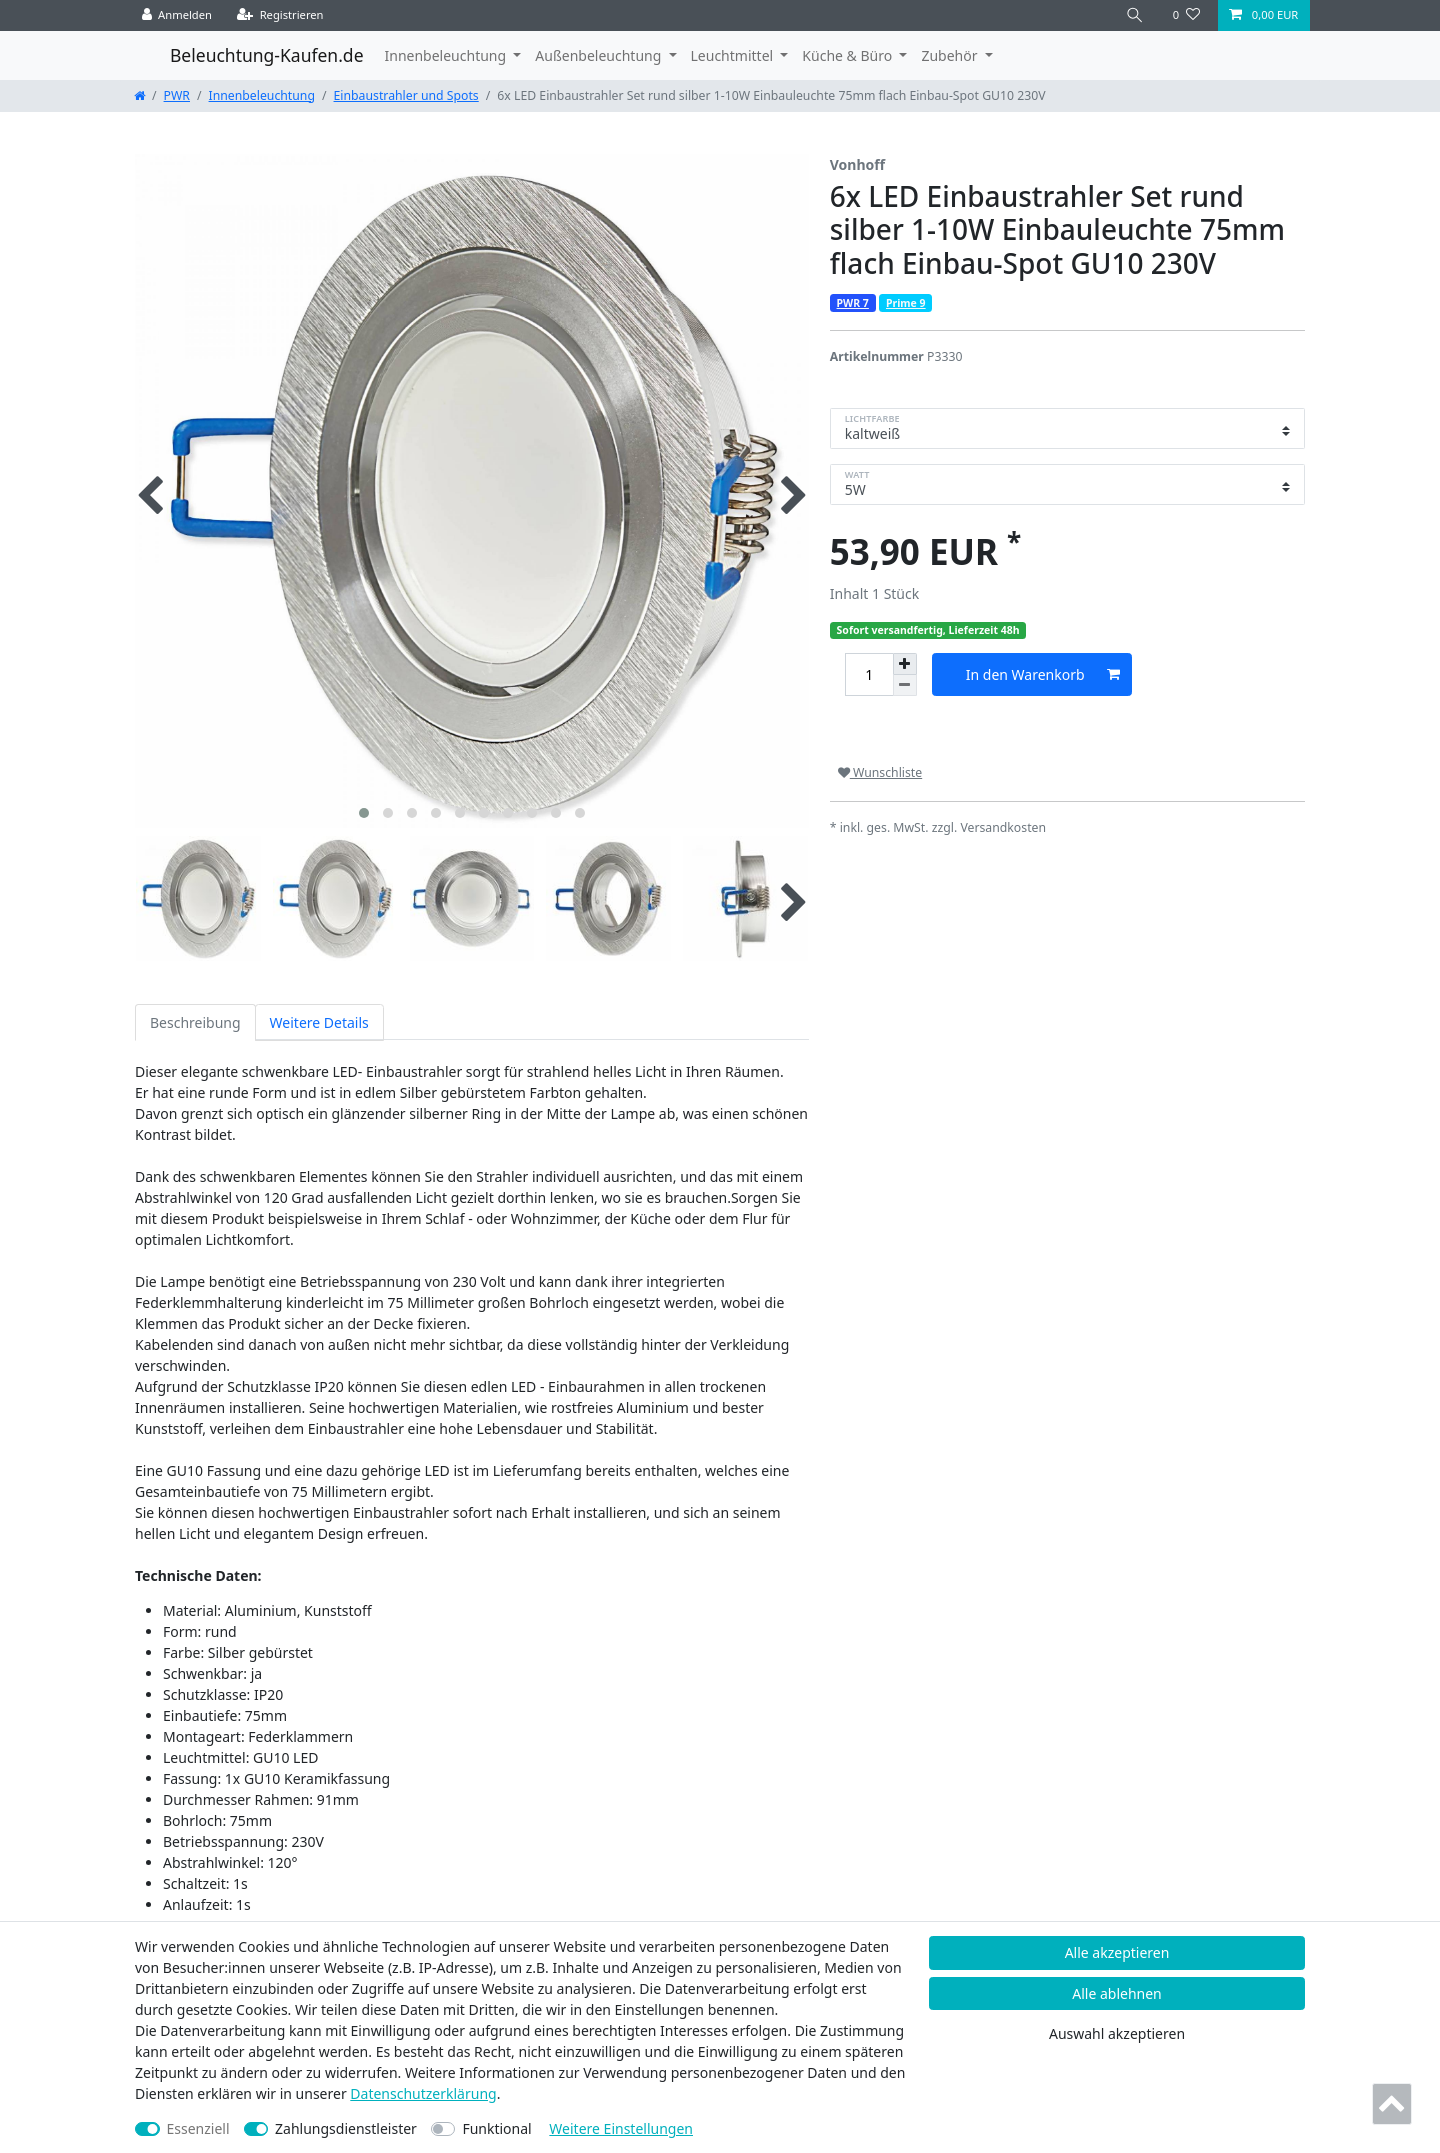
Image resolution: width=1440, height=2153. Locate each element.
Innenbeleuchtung (262, 95)
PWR (177, 95)
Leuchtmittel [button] (734, 55)
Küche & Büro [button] (848, 55)
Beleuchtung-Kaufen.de (267, 55)
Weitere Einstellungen (621, 2128)
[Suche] (1135, 15)
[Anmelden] (177, 15)
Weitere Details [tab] (319, 1022)
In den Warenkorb (1043, 674)
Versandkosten (1003, 827)
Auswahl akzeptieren (1117, 2033)
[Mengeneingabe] (869, 674)
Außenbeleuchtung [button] (600, 55)
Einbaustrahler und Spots (406, 95)
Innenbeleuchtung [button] (447, 55)
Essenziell (198, 2128)
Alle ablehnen (1117, 1993)
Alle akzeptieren (1117, 1952)
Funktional (496, 2128)
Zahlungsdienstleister (346, 2128)
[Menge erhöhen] (905, 664)
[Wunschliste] (1186, 15)
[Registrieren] (280, 15)
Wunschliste (880, 772)
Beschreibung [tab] (195, 1022)
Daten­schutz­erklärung (423, 2093)
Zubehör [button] (951, 55)
